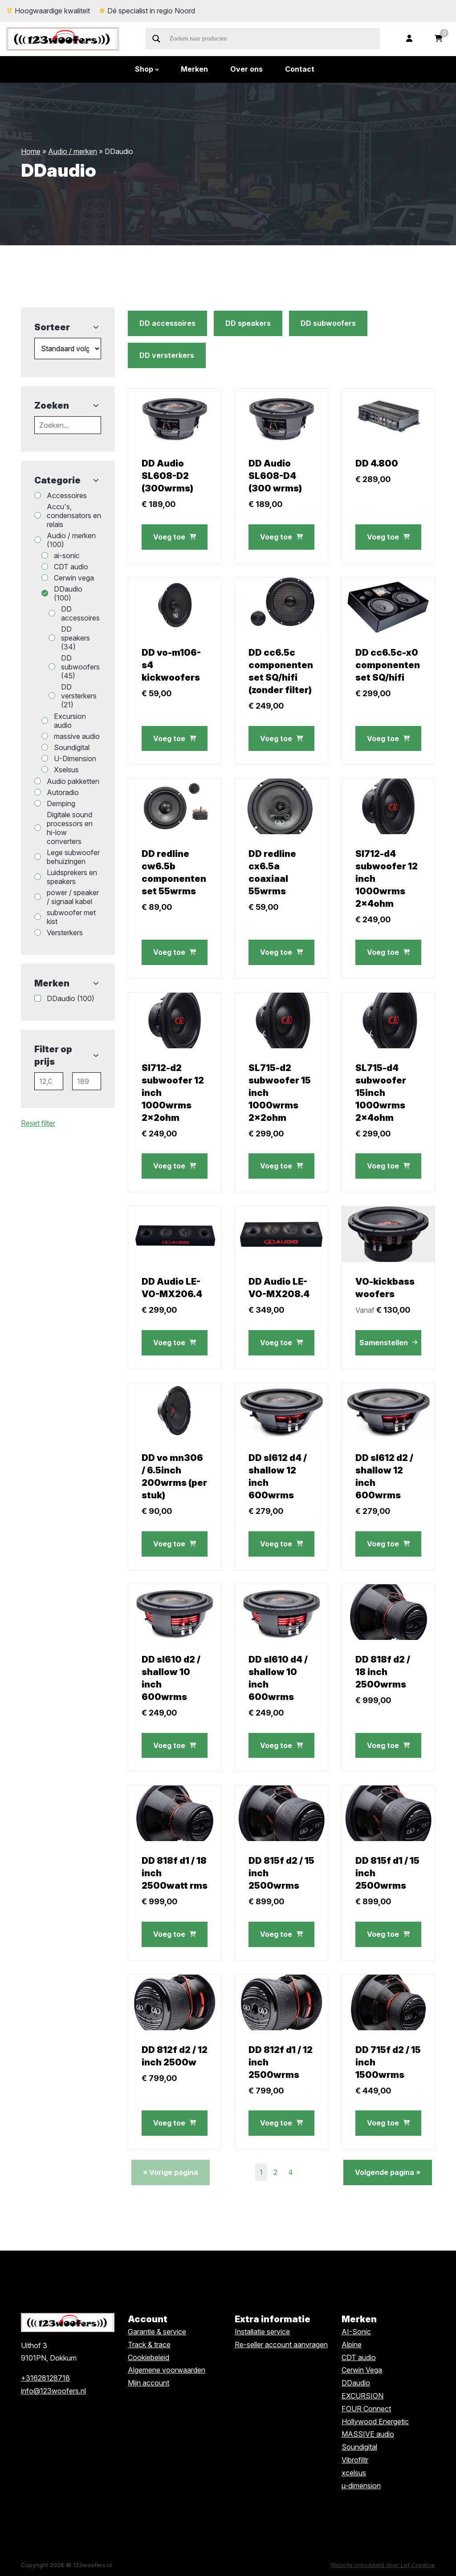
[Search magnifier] (156, 38)
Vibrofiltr (355, 2459)
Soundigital (359, 2446)
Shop (144, 69)
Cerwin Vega (362, 2369)
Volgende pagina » (387, 2172)
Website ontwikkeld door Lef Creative (382, 2564)
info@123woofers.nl (53, 2390)
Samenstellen (388, 1342)
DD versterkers (166, 355)
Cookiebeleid (148, 2357)
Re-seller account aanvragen (281, 2344)
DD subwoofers (328, 323)
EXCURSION (362, 2395)
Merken (194, 69)
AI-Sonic (356, 2331)
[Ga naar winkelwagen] (438, 38)
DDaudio (356, 2382)
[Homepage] (63, 38)
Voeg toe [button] (174, 536)
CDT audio (359, 2357)
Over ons (246, 69)
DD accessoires (167, 323)
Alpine (352, 2344)
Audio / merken (72, 151)
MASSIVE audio (368, 2434)
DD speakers (248, 323)
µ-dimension (361, 2485)
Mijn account (148, 2382)
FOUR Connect (366, 2408)
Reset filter (38, 1123)
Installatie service (262, 2331)
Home (31, 151)
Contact (299, 69)
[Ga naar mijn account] (409, 38)
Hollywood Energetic (375, 2421)
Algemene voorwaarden (166, 2369)
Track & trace (149, 2344)
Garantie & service (157, 2331)
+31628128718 (45, 2377)
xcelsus (354, 2472)
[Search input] (274, 38)
